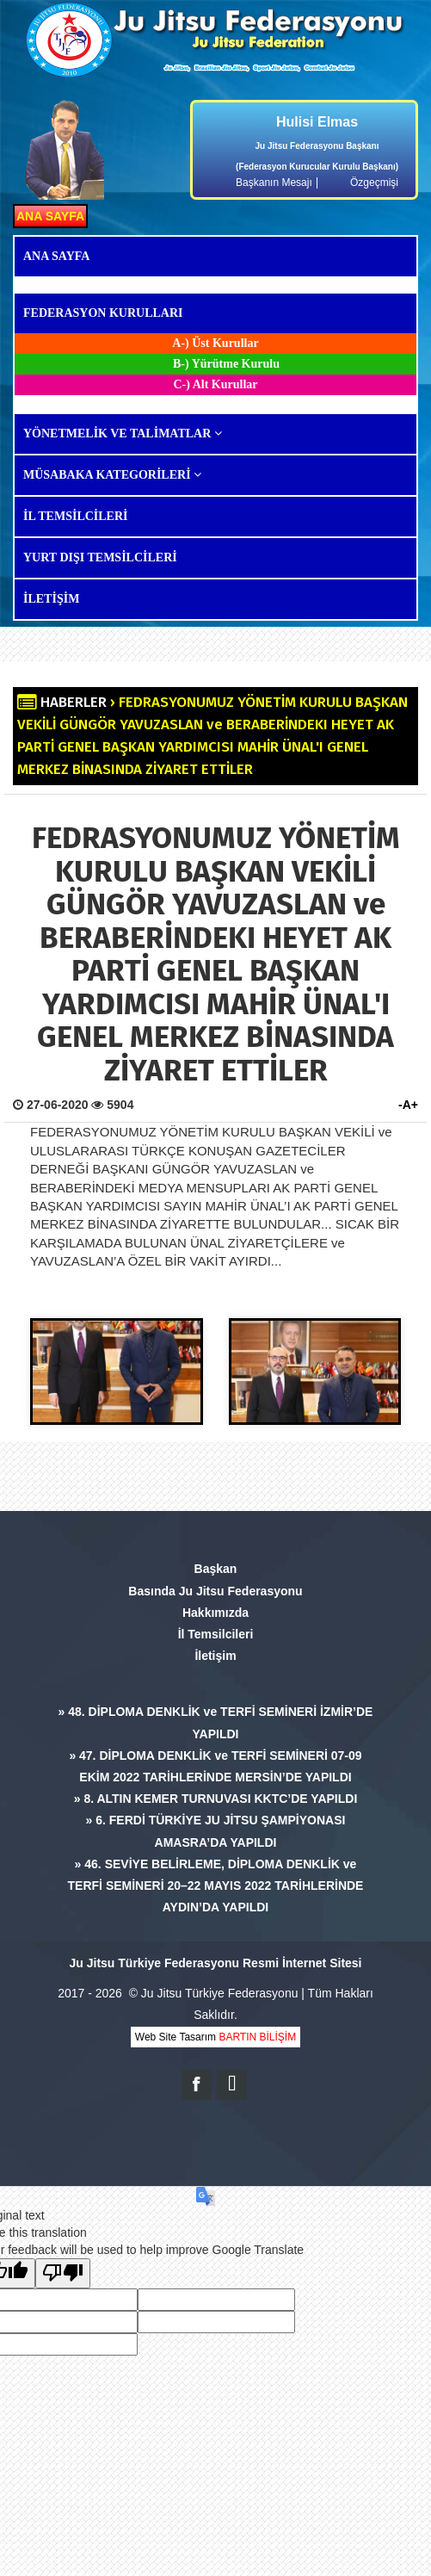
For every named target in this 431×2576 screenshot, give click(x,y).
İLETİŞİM (51, 598)
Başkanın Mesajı (274, 183)
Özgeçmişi (374, 183)
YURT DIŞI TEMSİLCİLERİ (100, 557)
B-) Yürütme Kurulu (226, 363)
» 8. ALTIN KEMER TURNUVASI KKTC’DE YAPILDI (216, 1798)
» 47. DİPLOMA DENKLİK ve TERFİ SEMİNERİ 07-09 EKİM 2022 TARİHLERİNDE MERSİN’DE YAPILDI (215, 1766)
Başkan (215, 1569)
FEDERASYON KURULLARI (103, 313)
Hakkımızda (215, 1612)
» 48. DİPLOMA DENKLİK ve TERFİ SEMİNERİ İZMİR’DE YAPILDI (215, 1722)
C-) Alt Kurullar (216, 384)
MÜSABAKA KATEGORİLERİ (112, 474)
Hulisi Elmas (317, 122)
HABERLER (73, 702)
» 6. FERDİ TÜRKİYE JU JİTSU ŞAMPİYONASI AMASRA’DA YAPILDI (216, 1830)
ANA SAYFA (50, 216)
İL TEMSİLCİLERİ (75, 516)
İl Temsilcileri (216, 1634)
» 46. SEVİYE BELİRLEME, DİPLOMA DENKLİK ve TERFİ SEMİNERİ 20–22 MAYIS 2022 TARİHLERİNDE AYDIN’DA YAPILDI (216, 1885)
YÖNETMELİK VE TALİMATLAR (122, 433)
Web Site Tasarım (215, 2037)
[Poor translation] (62, 2273)
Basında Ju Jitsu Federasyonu (215, 1591)
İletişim (215, 1656)
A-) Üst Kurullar (215, 343)
